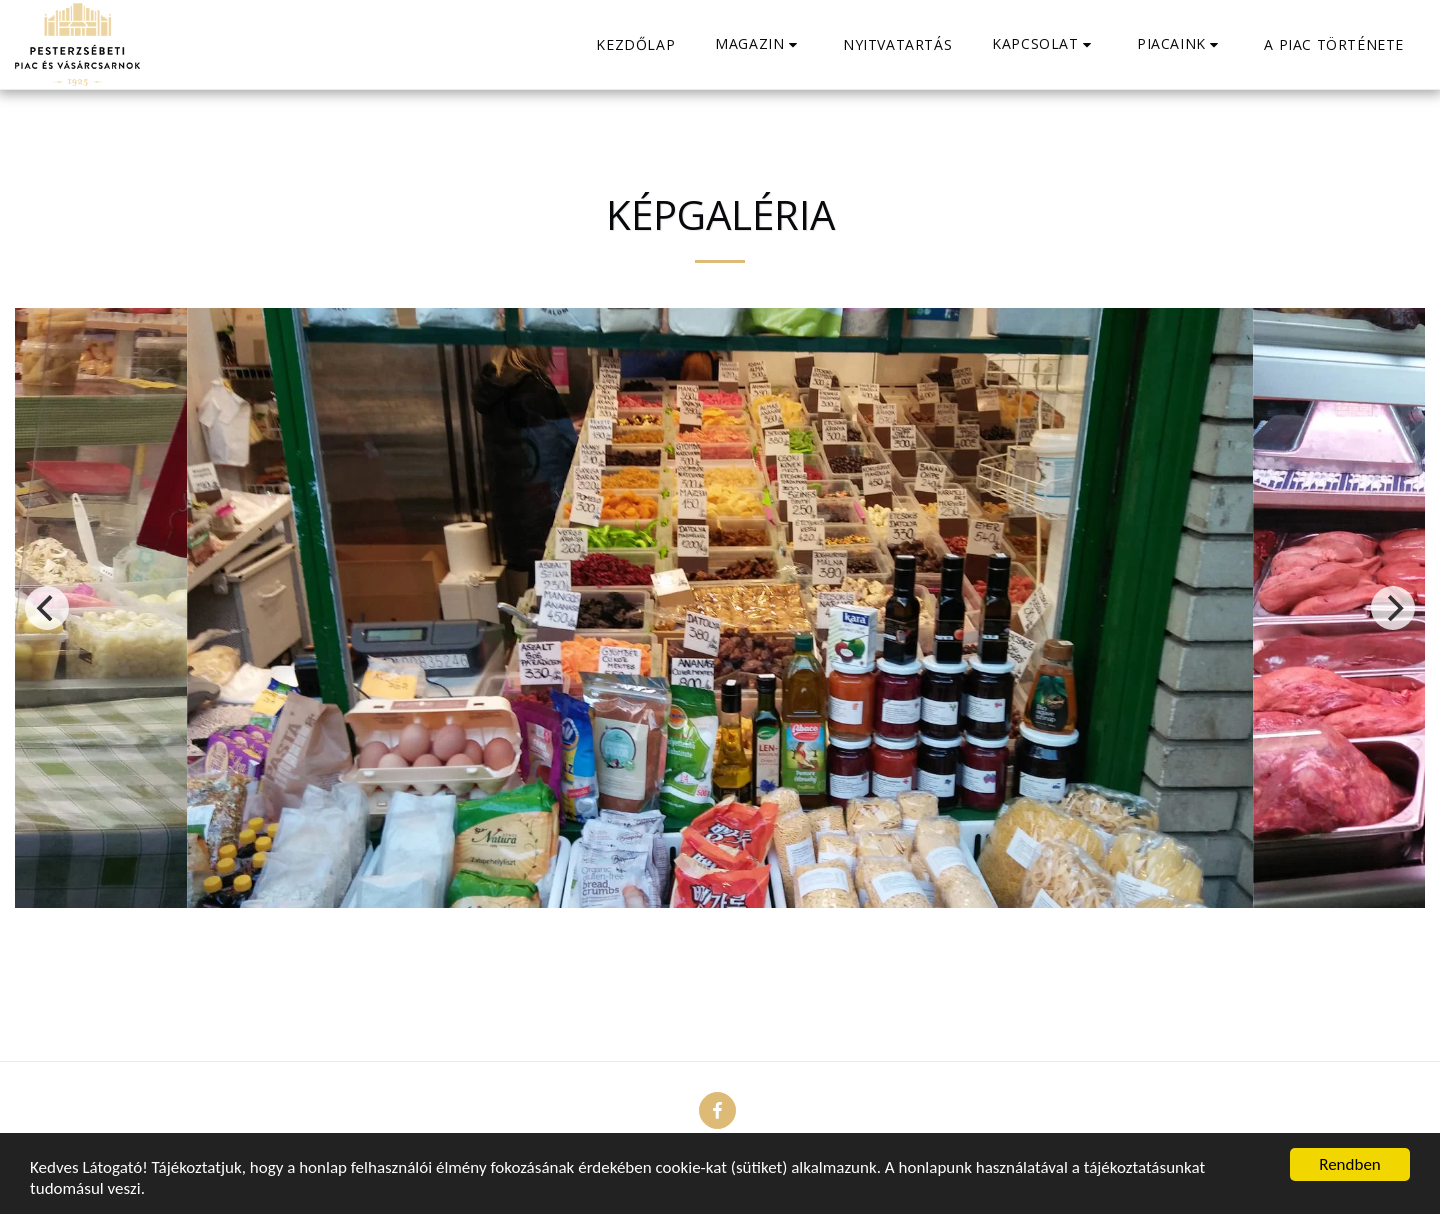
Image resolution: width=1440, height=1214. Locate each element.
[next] (1393, 608)
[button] (759, 44)
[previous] (47, 608)
